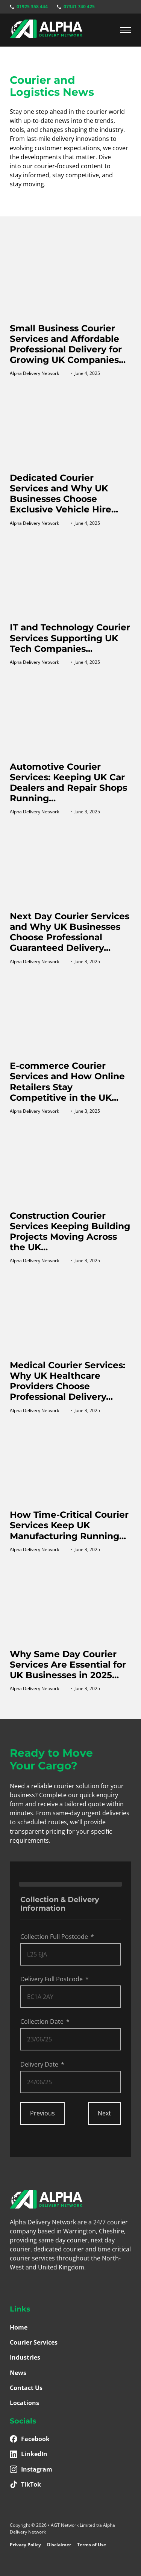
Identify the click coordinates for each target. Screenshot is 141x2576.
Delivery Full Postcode (51, 1979)
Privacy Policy (25, 2544)
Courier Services (34, 2342)
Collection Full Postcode (54, 1936)
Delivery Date (39, 2064)
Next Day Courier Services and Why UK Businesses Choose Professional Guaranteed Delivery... (69, 932)
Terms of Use (91, 2544)
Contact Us (26, 2388)
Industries (25, 2357)
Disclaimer (59, 2544)
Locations (24, 2403)
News (18, 2373)
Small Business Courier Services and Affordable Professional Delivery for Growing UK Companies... (68, 344)
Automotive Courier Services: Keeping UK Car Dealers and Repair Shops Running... (68, 782)
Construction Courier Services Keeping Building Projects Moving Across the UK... (70, 1231)
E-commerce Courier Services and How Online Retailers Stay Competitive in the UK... (67, 1081)
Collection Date (42, 2021)
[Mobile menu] (125, 30)
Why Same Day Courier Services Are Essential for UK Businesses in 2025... (68, 1664)
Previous (42, 2113)
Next (104, 2113)
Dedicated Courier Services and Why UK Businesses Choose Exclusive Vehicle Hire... (64, 493)
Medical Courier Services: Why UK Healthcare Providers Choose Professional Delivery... (67, 1381)
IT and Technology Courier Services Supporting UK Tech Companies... (70, 638)
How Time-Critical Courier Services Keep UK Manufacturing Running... (69, 1525)
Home (18, 2327)
